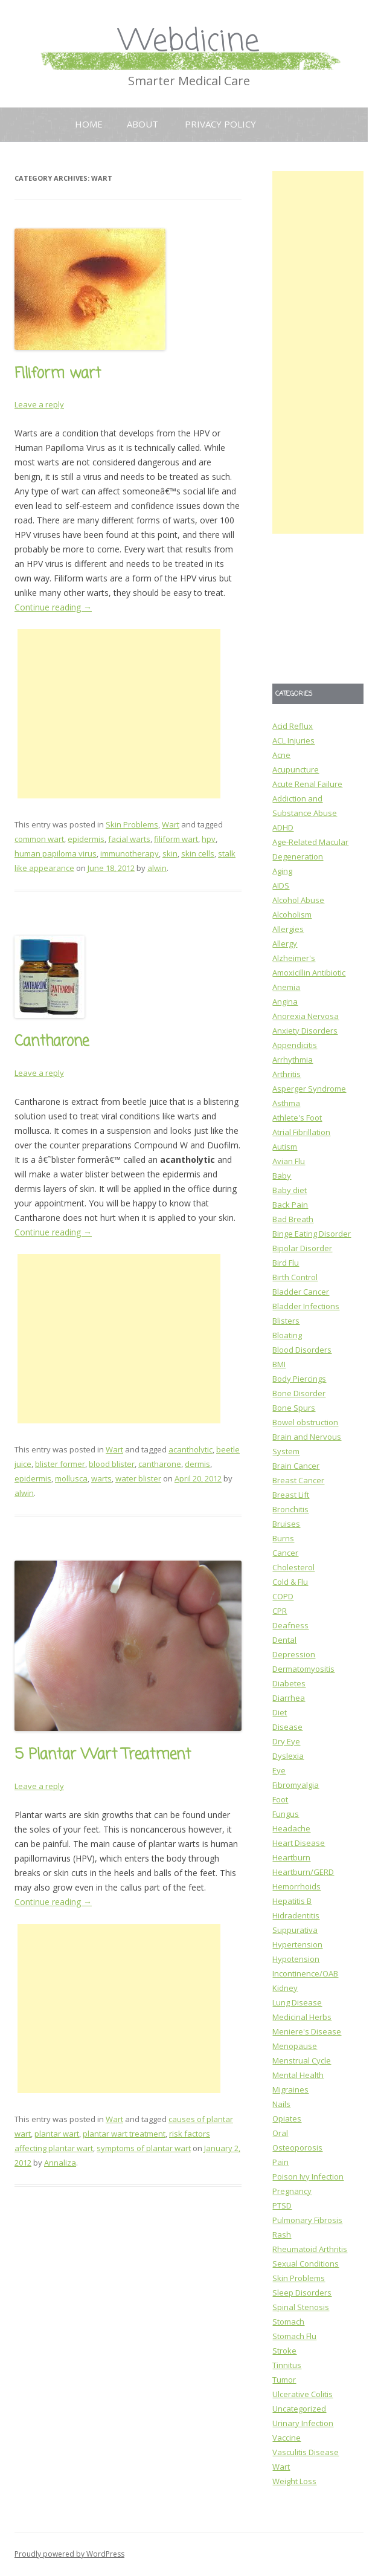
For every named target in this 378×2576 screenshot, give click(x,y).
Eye (279, 1770)
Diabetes (289, 1683)
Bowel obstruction (305, 1422)
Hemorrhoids (296, 1886)
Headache (291, 1828)
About (142, 124)
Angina (285, 1001)
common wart (39, 838)
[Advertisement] (119, 713)
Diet (279, 1712)
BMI (279, 1364)
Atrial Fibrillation (301, 1132)
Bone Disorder (298, 1393)
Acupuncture (295, 769)
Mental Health (298, 2075)
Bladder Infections (305, 1306)
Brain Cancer (295, 1465)
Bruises (286, 1523)
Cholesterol (293, 1567)
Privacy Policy (220, 124)
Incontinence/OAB (305, 1973)
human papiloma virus (55, 853)
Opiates (286, 2118)
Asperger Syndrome (309, 1088)
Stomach (288, 2321)
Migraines (290, 2089)
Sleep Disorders (302, 2292)
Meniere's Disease (306, 2031)
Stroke (284, 2350)
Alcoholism (292, 914)
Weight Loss (294, 2481)
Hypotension (295, 1958)
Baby (281, 1175)
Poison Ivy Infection (308, 2176)
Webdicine (189, 42)
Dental (284, 1639)
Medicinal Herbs (302, 2016)
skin (170, 853)
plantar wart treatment (124, 2133)
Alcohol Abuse (298, 900)
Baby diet (289, 1190)
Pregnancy (292, 2191)
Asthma (286, 1103)
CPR (279, 1610)
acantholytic (190, 1449)
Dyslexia (288, 1755)
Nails (281, 2104)
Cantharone (51, 1042)
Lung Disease (297, 2002)
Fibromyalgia (295, 1784)
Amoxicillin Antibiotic (308, 972)
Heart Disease (298, 1842)
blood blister (112, 1463)
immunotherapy (129, 853)
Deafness (290, 1625)
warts (101, 1478)
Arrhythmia (292, 1059)
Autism (284, 1146)
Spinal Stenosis (300, 2307)
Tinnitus (286, 2365)
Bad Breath (292, 1219)
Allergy (284, 943)
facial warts (129, 838)
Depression (293, 1654)
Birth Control (295, 1277)
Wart (170, 824)
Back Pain (290, 1204)
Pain (280, 2162)
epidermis (86, 838)
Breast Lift (290, 1494)
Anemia (286, 987)
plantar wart (56, 2133)
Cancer (285, 1552)
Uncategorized (299, 2408)
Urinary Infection (302, 2423)
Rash (281, 2234)
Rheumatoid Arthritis (309, 2249)
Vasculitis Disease (305, 2452)
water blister (138, 1478)
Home (89, 124)
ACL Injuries (293, 740)
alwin (157, 867)
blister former (60, 1463)
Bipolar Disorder (302, 1248)
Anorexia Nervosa (305, 1016)
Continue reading (53, 607)
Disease (287, 1726)
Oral (280, 2133)
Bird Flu (285, 1262)
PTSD (282, 2205)
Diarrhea (288, 1697)
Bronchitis (290, 1509)
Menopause (294, 2045)
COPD (282, 1596)
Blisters (286, 1320)
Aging (282, 871)
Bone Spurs (293, 1407)
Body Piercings (299, 1378)
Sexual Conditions (305, 2263)
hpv (209, 838)
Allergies (288, 929)
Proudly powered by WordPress (69, 2554)
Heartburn (291, 1857)
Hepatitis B (292, 1900)
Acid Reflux (292, 725)
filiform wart (176, 838)
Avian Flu (288, 1161)
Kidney (285, 1987)
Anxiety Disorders (305, 1030)
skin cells (197, 853)
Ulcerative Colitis (302, 2394)
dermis (197, 1463)
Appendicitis (294, 1045)
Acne (281, 754)
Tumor (284, 2379)
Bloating (287, 1335)
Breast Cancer (298, 1480)
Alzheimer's (293, 958)
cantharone (159, 1463)
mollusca (71, 1478)
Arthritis (286, 1074)
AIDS (280, 885)
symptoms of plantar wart (144, 2148)
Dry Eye (286, 1741)
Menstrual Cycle (301, 2060)
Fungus (285, 1813)
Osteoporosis (297, 2147)
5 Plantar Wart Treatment (102, 1755)
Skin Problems (132, 824)
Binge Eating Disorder (311, 1233)
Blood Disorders (302, 1349)
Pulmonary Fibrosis (307, 2220)
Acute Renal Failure (307, 783)
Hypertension (297, 1944)
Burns (283, 1538)
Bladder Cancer (300, 1291)
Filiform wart (57, 374)
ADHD (282, 827)
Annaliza (60, 2162)
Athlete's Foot (297, 1117)
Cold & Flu (290, 1581)
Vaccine (286, 2437)
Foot (280, 1799)
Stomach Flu (294, 2336)
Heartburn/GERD (303, 1871)
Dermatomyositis (303, 1668)
